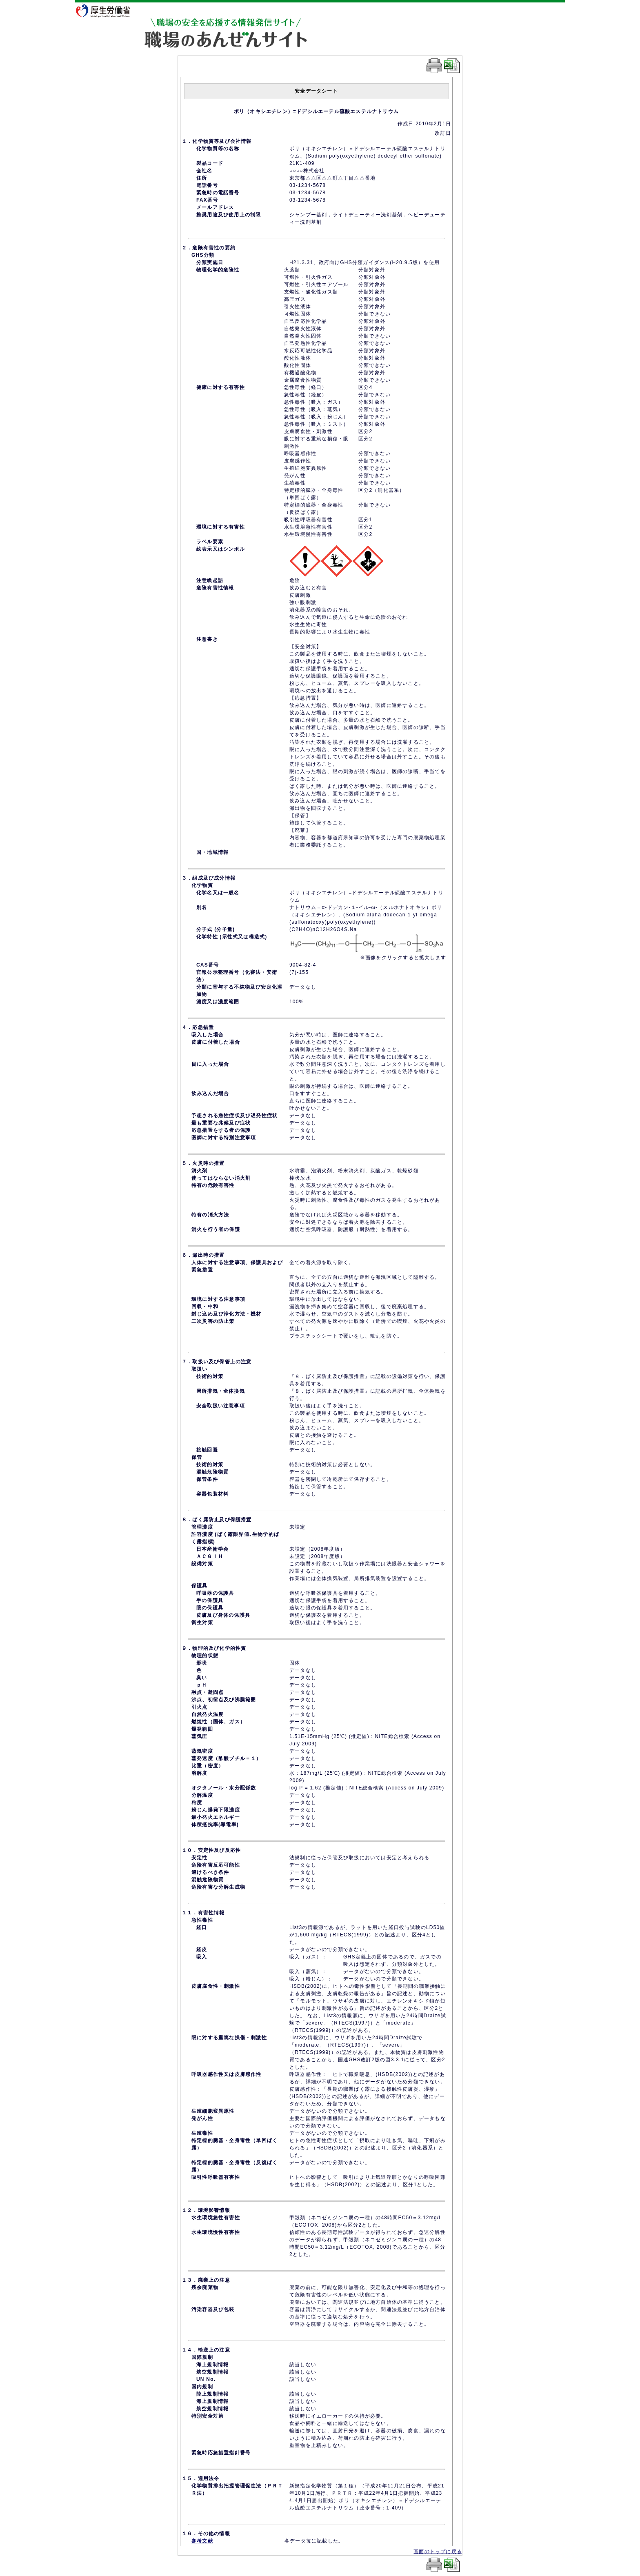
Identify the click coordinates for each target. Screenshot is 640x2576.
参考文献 (202, 2541)
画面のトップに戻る (437, 2551)
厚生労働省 (108, 10)
